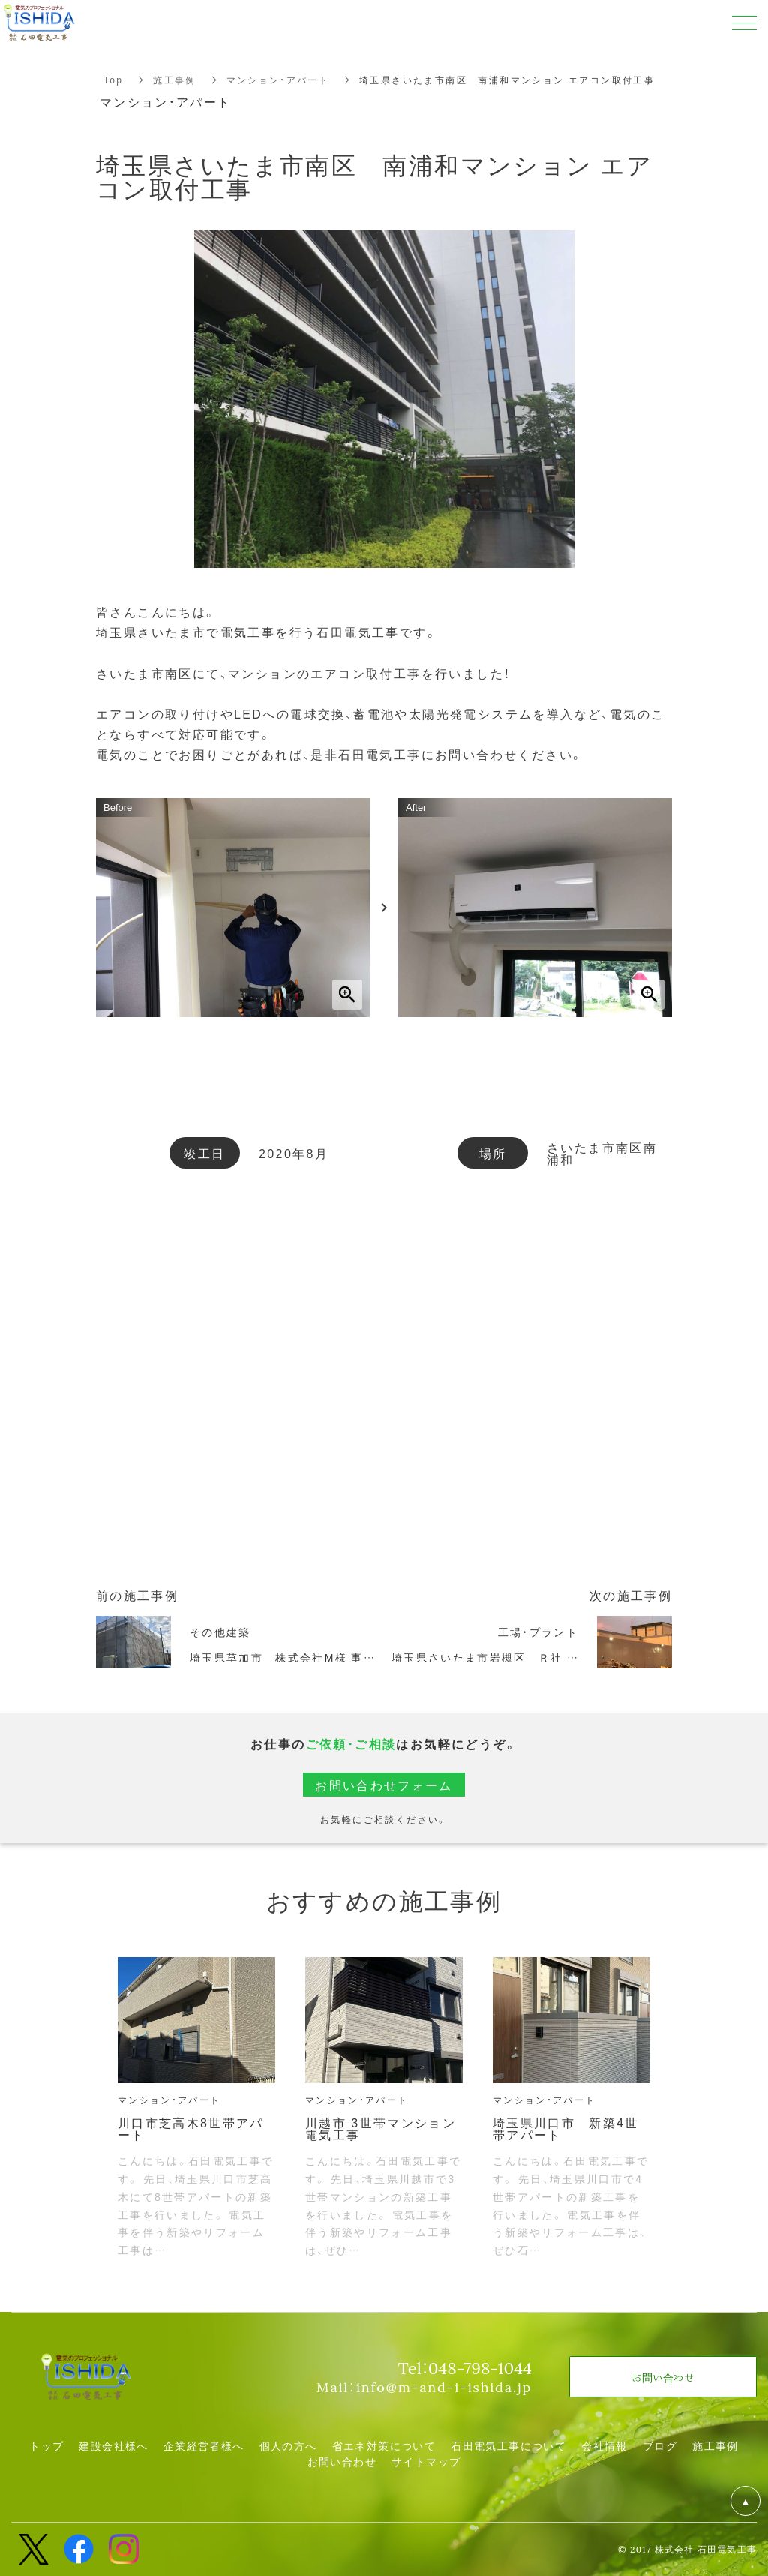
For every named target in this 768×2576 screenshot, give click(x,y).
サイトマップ (426, 2461)
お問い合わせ (342, 2461)
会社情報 (604, 2445)
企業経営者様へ (204, 2445)
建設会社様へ (113, 2445)
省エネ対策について (384, 2445)
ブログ (660, 2445)
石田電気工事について (508, 2445)
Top (114, 79)
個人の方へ (288, 2445)
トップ (46, 2445)
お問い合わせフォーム (384, 1785)
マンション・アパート (278, 79)
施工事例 (175, 79)
